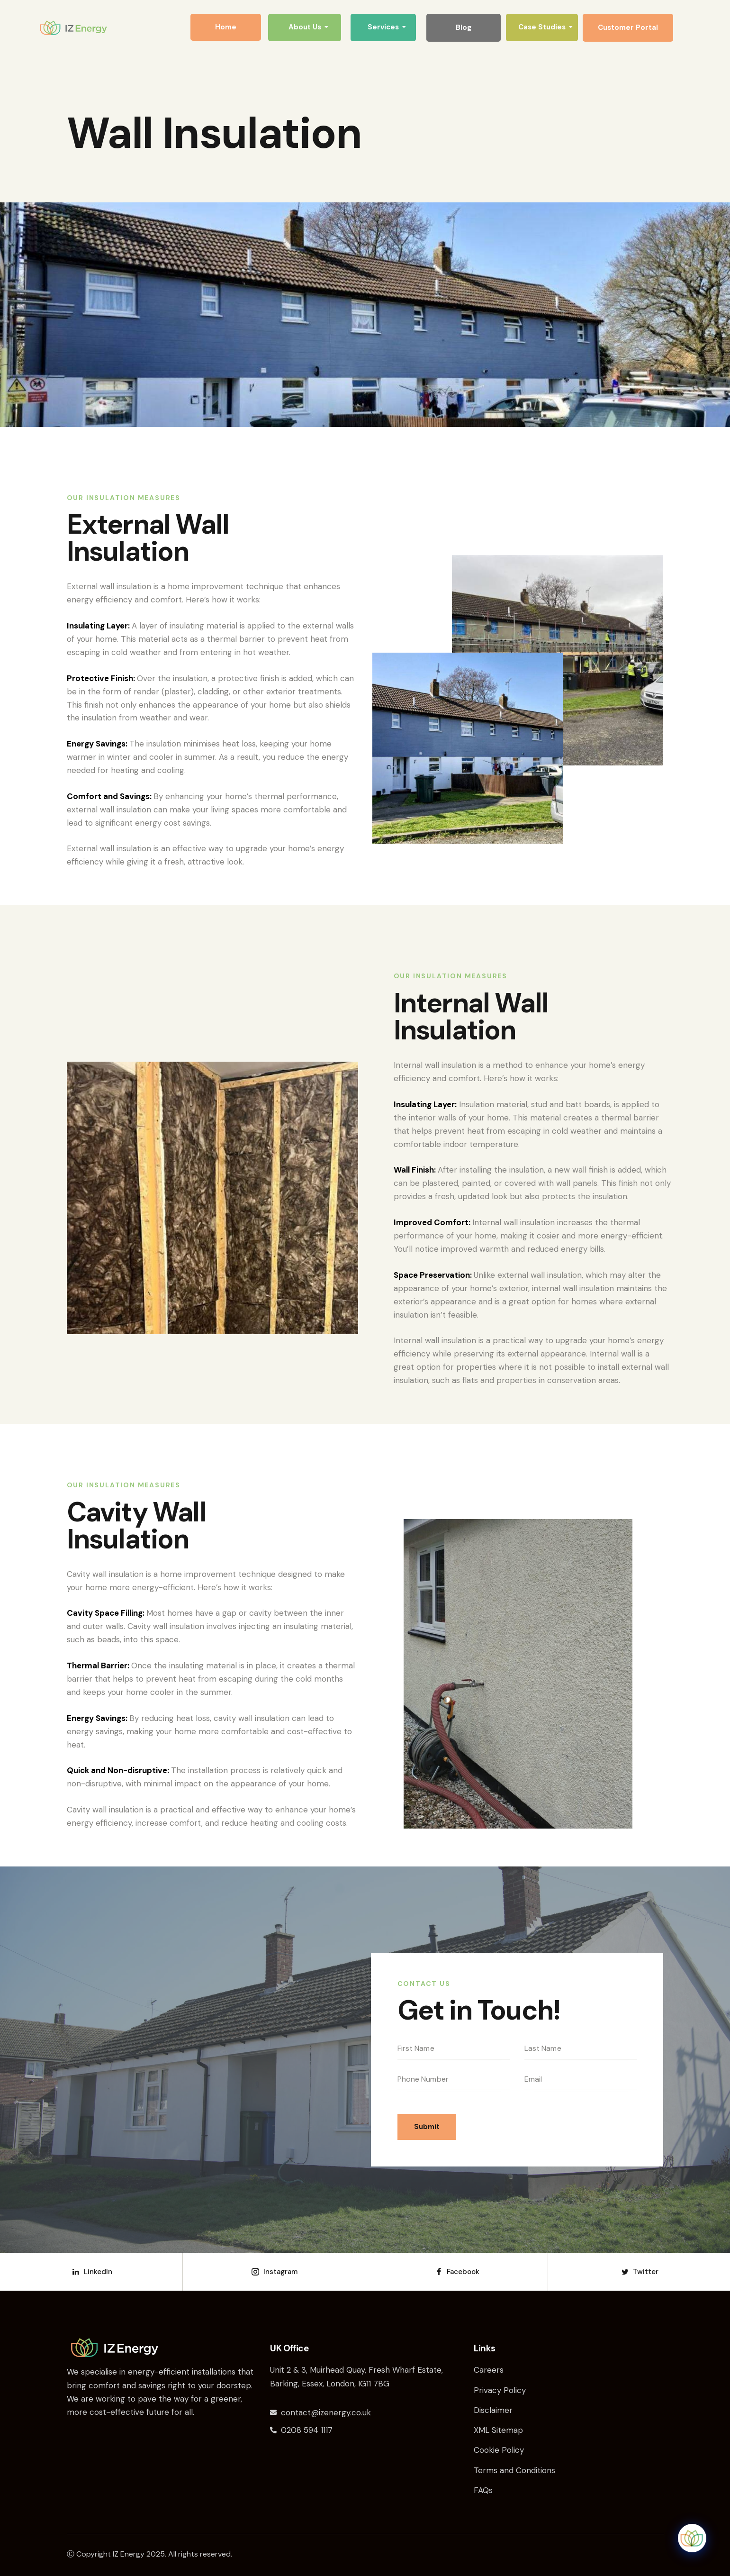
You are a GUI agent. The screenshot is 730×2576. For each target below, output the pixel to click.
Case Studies (545, 27)
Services (387, 27)
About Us (308, 27)
